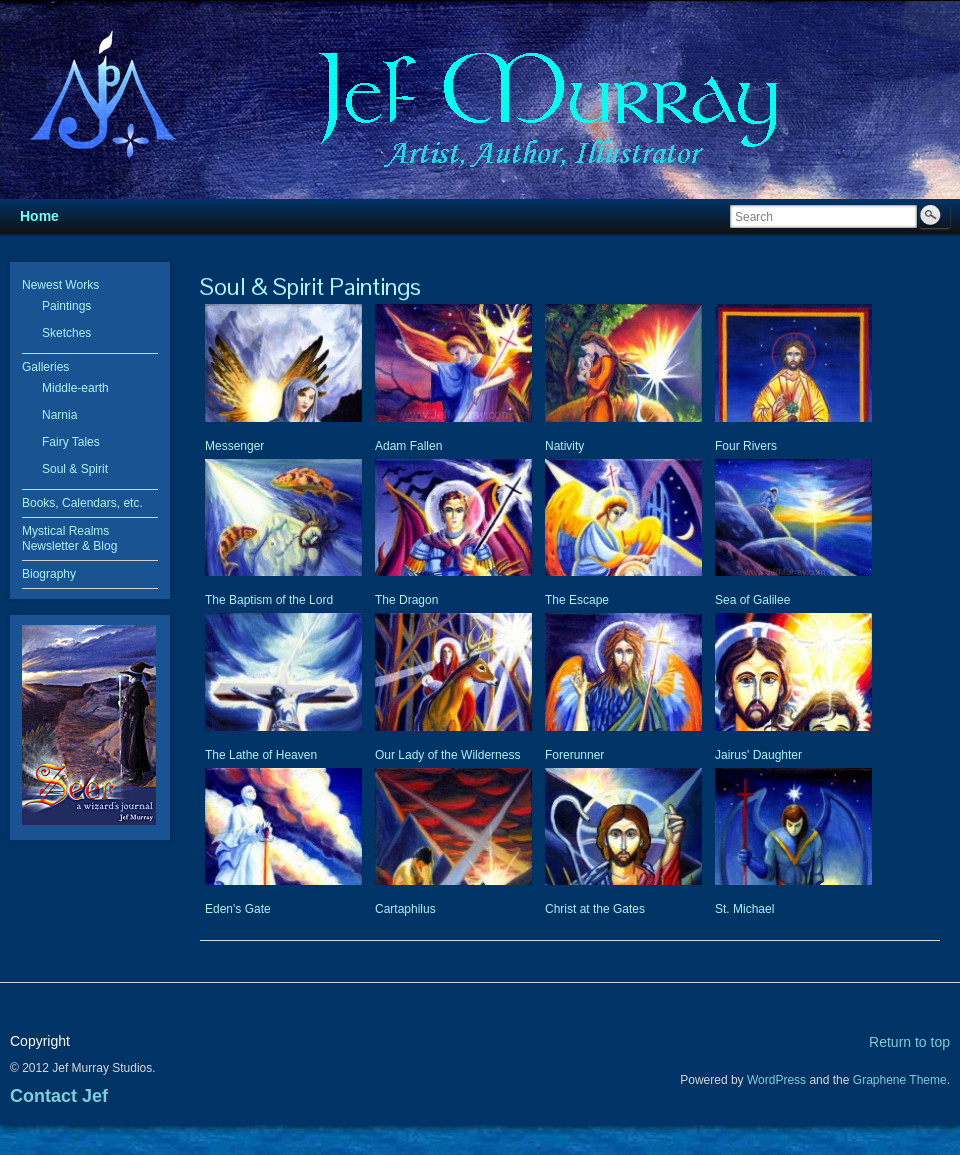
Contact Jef (59, 1096)
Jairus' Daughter (758, 755)
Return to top (909, 1042)
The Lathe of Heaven (261, 755)
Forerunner (574, 755)
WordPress (776, 1080)
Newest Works (60, 285)
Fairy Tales (71, 442)
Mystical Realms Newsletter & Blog (69, 538)
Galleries (45, 367)
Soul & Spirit (75, 469)
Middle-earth (75, 388)
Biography (49, 574)
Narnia (59, 415)
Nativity (564, 446)
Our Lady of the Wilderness (447, 755)
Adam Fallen (408, 446)
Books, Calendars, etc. (82, 503)
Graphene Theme (900, 1080)
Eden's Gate (238, 909)
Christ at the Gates (595, 909)
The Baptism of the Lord (269, 600)
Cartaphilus (405, 909)
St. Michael (744, 909)
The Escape (577, 600)
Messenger (234, 446)
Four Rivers (746, 446)
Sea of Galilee (752, 600)
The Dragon (406, 600)
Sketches (66, 333)
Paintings (66, 306)
